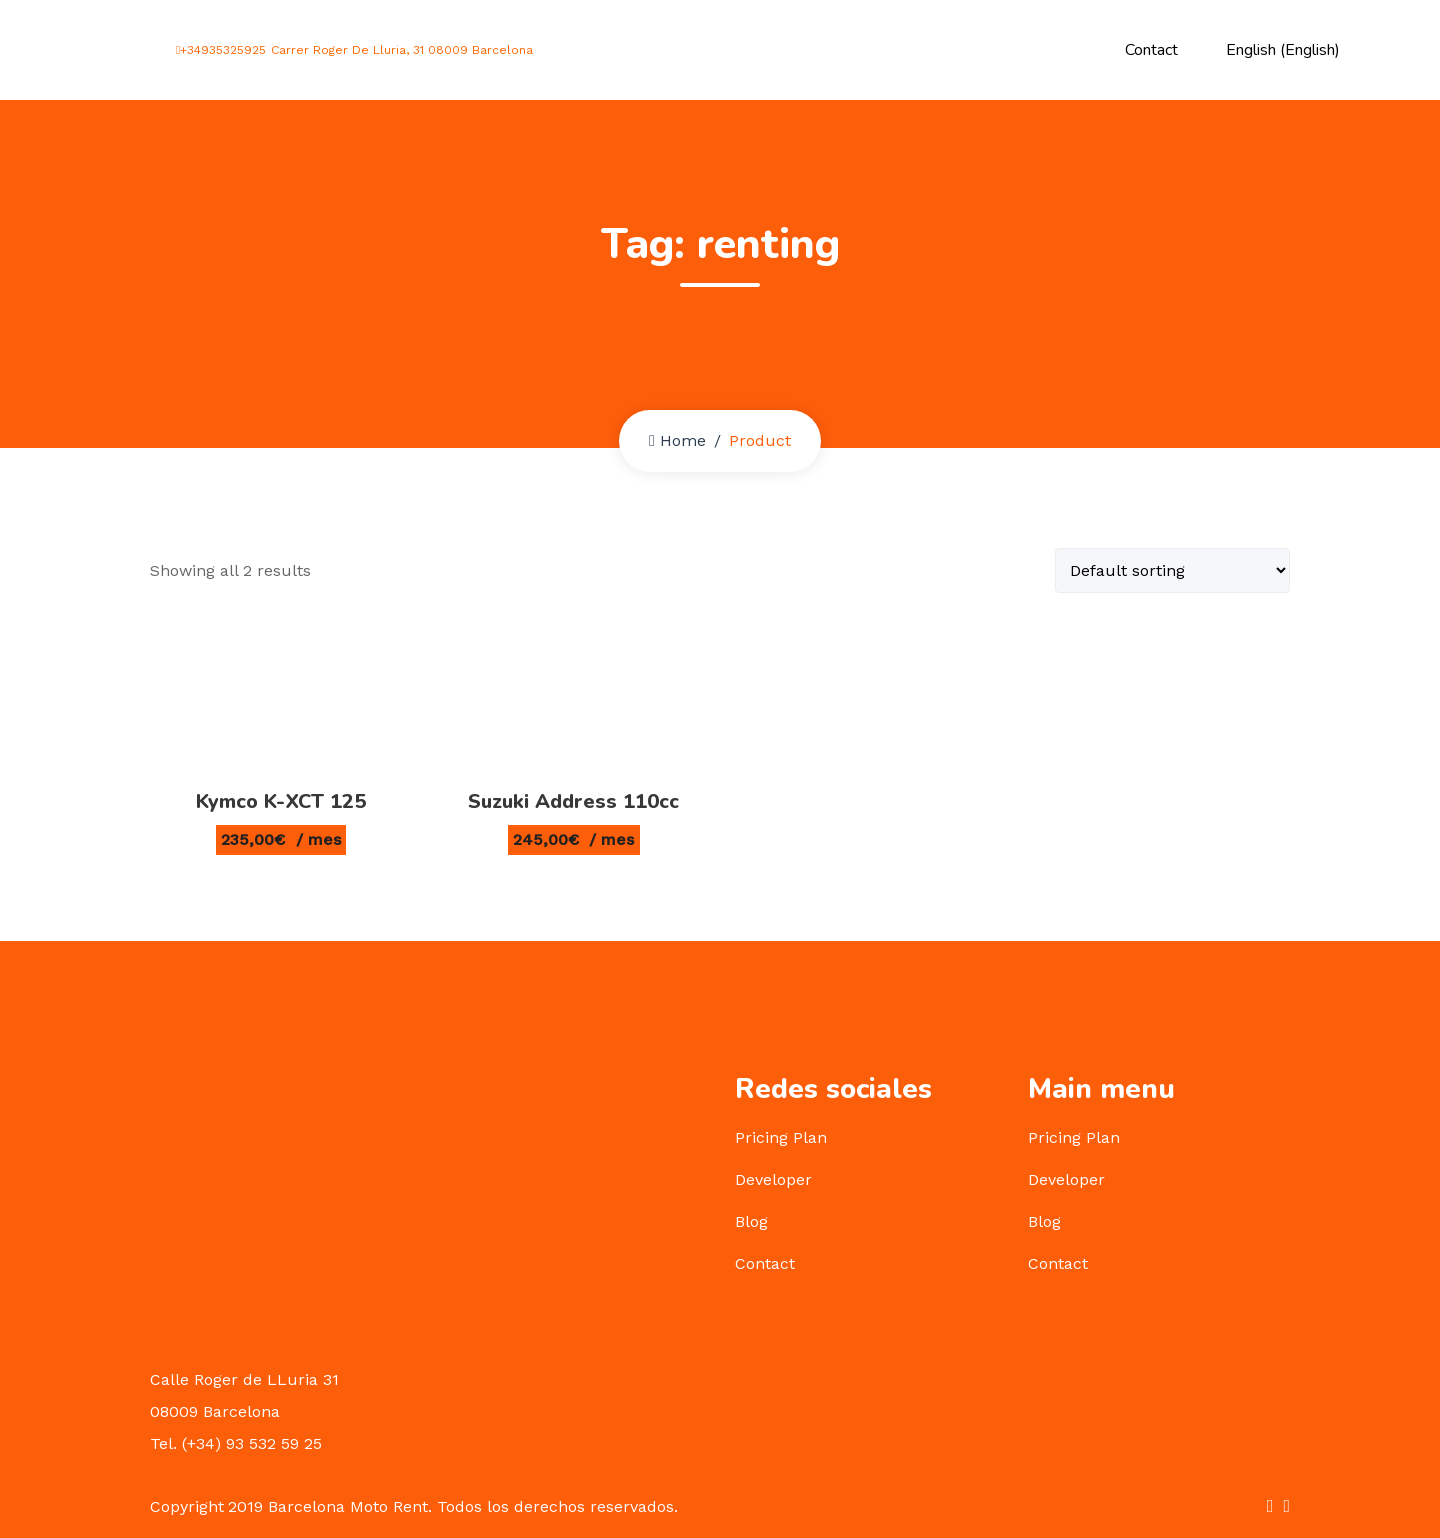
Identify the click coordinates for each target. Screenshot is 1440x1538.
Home (677, 440)
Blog (751, 1221)
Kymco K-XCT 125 (281, 801)
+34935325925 (221, 50)
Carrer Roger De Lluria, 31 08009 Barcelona (399, 50)
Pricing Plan (781, 1137)
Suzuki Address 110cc (573, 801)
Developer (773, 1179)
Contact (1151, 50)
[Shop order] (1172, 570)
